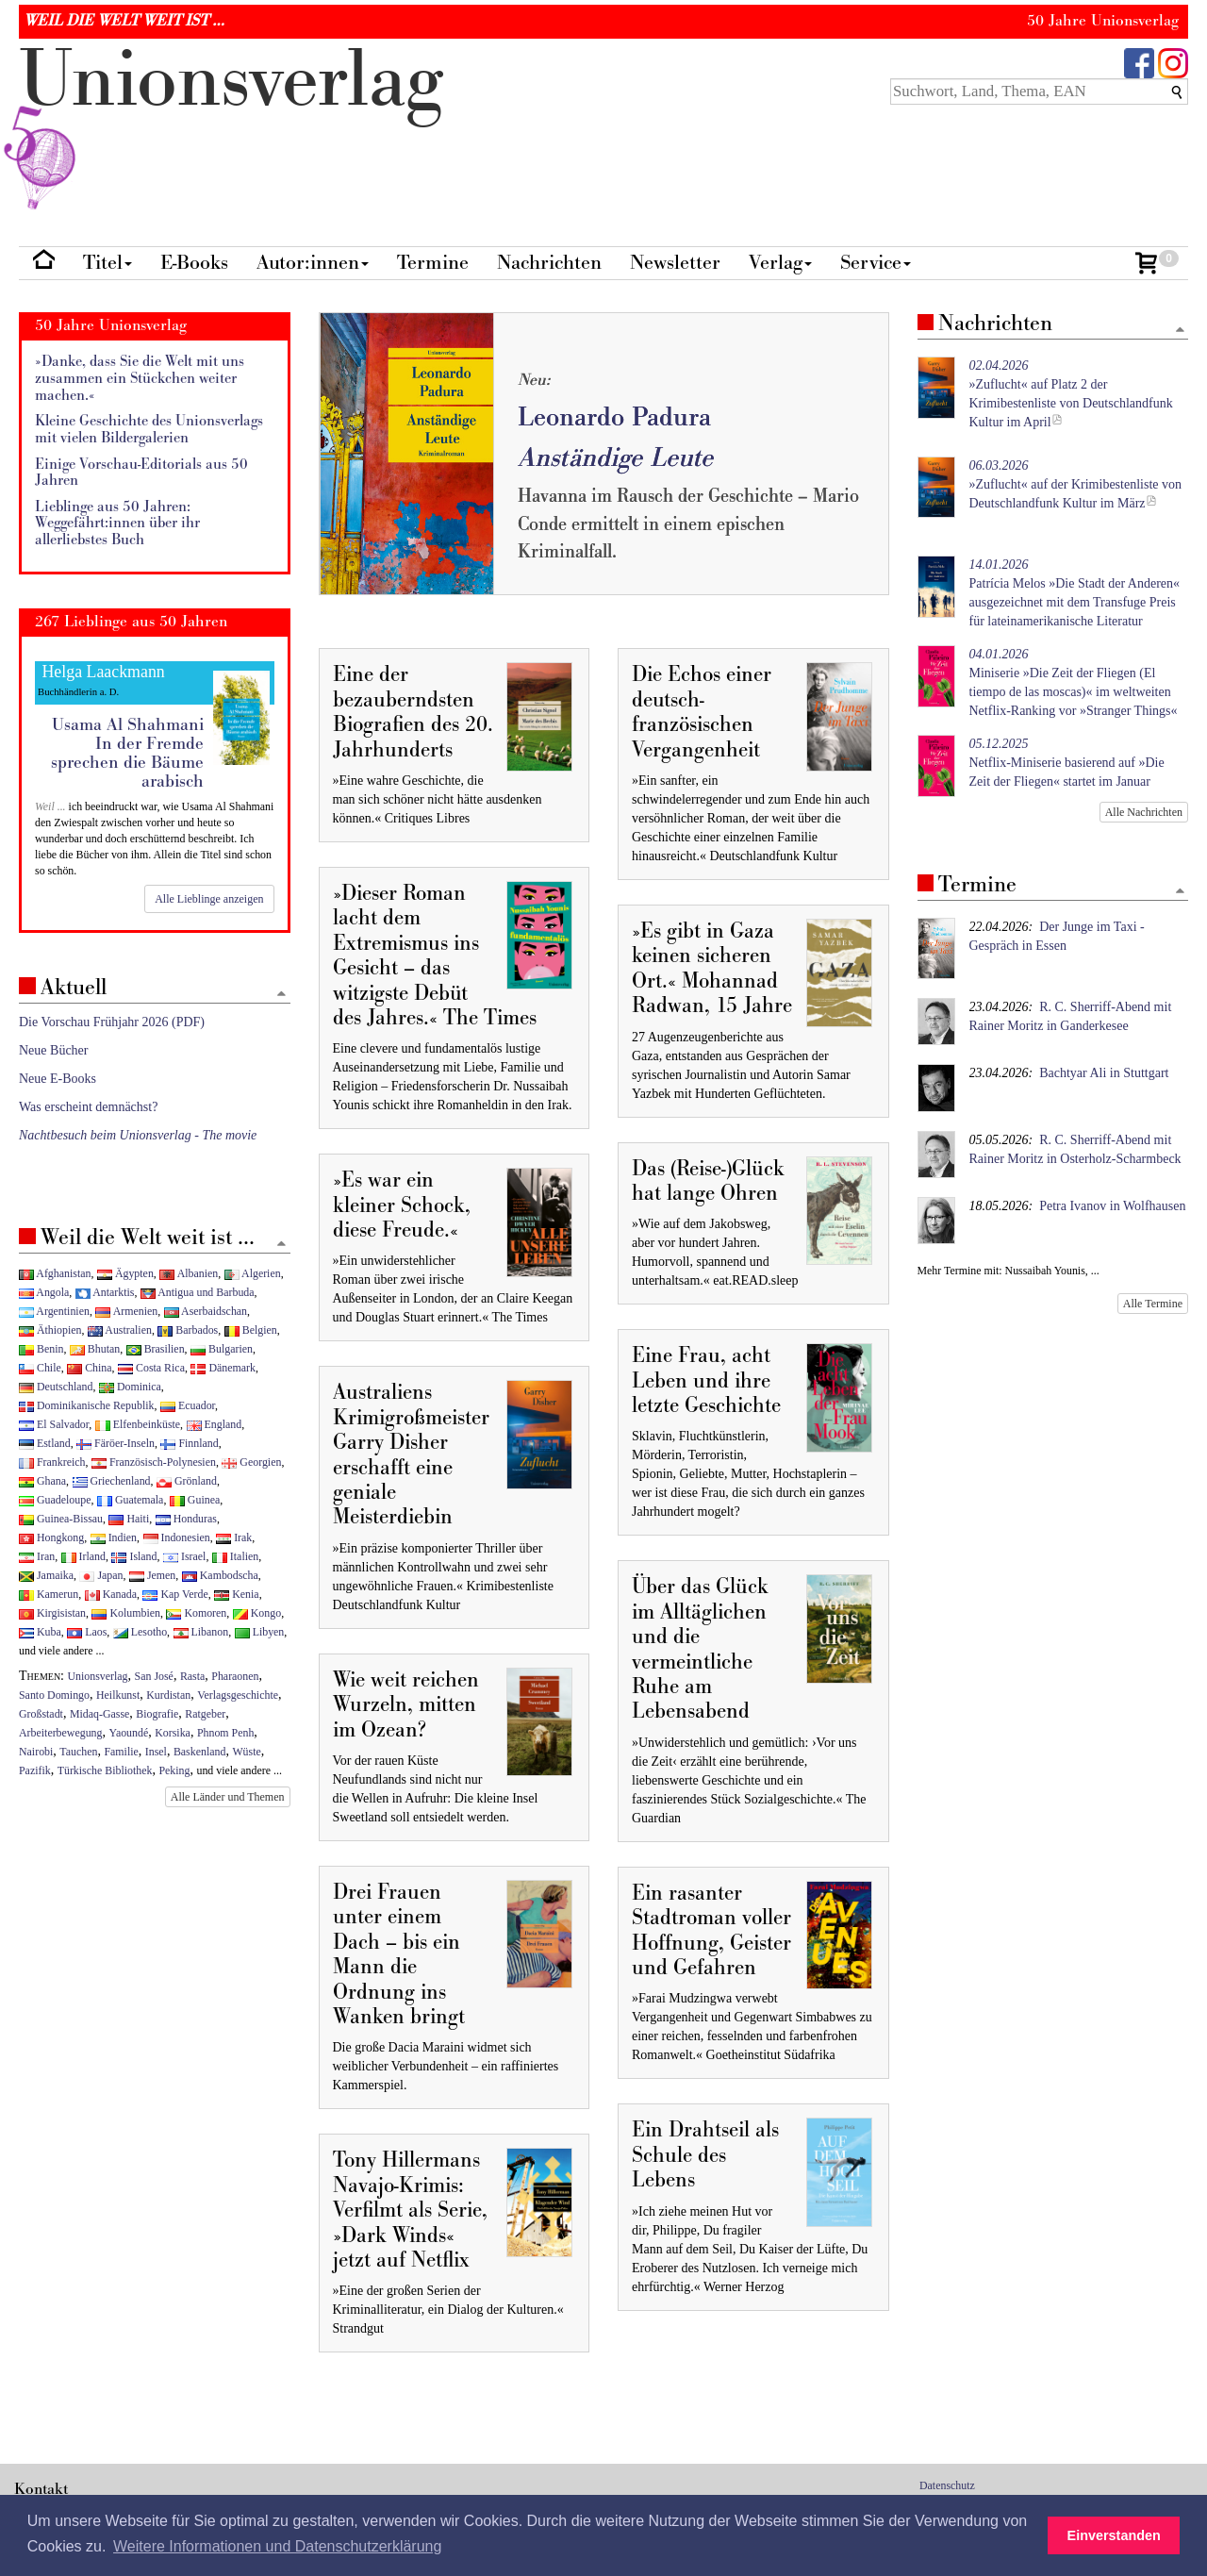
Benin (41, 1348)
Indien (114, 1537)
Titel (107, 262)
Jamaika (46, 1575)
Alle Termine (1152, 1303)
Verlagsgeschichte (237, 1695)
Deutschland (55, 1386)
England (214, 1424)
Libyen (260, 1631)
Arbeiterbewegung (60, 1732)
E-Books (194, 262)
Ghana (42, 1480)
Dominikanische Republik (86, 1405)
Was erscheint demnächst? (88, 1107)
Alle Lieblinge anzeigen (209, 899)
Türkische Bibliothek (105, 1770)
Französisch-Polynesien (153, 1462)
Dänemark (223, 1367)
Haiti (128, 1518)
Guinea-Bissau (61, 1518)
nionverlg (231, 124)
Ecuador (187, 1405)
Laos (87, 1631)
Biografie (157, 1713)
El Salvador (54, 1424)
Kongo (257, 1613)
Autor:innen (312, 262)
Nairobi (36, 1751)
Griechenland (112, 1480)
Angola (44, 1292)
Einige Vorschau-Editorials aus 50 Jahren (141, 473)
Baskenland (199, 1751)
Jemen (152, 1575)
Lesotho (140, 1631)
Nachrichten (549, 262)
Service (875, 262)
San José (154, 1676)
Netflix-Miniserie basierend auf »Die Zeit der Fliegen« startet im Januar (1067, 763)
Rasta (192, 1676)
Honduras (186, 1518)
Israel (184, 1556)
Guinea (195, 1499)
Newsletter (675, 262)
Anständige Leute (615, 457)
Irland (83, 1556)
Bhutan (95, 1348)
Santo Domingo (54, 1695)
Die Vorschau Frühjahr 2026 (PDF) (112, 1022)
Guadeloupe (55, 1499)
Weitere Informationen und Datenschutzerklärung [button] (277, 2546)
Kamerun (48, 1594)
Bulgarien (221, 1348)
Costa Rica (151, 1367)
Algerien (252, 1273)
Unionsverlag (98, 1676)
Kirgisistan (52, 1613)
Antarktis (105, 1292)
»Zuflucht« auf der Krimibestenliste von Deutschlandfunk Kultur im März (1075, 484)
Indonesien (176, 1537)
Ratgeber (205, 1713)
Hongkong (51, 1537)
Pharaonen (234, 1676)
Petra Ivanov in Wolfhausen (1112, 1206)
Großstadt (41, 1713)
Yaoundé (128, 1732)
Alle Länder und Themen (228, 1796)
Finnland (189, 1443)
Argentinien (54, 1311)
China (89, 1367)
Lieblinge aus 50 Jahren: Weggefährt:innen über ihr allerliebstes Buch (117, 523)
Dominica (130, 1386)
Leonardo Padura (614, 417)
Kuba (40, 1631)
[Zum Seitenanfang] (1179, 331)
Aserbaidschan (205, 1311)
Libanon (201, 1631)
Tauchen (78, 1751)
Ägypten (125, 1273)
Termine (433, 262)
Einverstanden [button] (1114, 2535)
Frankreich (52, 1462)
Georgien (251, 1462)
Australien (120, 1330)
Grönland (187, 1480)
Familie (121, 1751)
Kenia (236, 1594)
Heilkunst (118, 1695)
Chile (40, 1367)
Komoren (196, 1613)
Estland (45, 1443)
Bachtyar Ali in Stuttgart (1103, 1073)
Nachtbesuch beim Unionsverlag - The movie (137, 1135)
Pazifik (35, 1770)
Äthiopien (50, 1330)
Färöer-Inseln (115, 1443)
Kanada (111, 1594)
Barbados (187, 1330)
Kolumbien (125, 1613)
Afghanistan (55, 1273)
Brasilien (155, 1348)
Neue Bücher (53, 1050)
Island (134, 1556)
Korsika (172, 1732)
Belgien (250, 1330)
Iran (37, 1556)
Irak (234, 1537)
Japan (101, 1575)
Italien (235, 1556)
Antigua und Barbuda (198, 1292)
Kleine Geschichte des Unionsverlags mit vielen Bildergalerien (149, 429)
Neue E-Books (57, 1079)
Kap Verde (174, 1594)
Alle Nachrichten (1143, 812)
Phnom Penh (225, 1732)
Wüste (246, 1751)
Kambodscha (220, 1575)
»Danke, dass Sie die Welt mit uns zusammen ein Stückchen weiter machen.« (139, 378)
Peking (174, 1770)
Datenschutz (947, 2485)
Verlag (780, 262)
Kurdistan (168, 1695)
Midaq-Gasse (99, 1713)
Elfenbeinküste (137, 1424)
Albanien (188, 1273)
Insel (156, 1751)
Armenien (126, 1311)
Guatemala (130, 1499)
